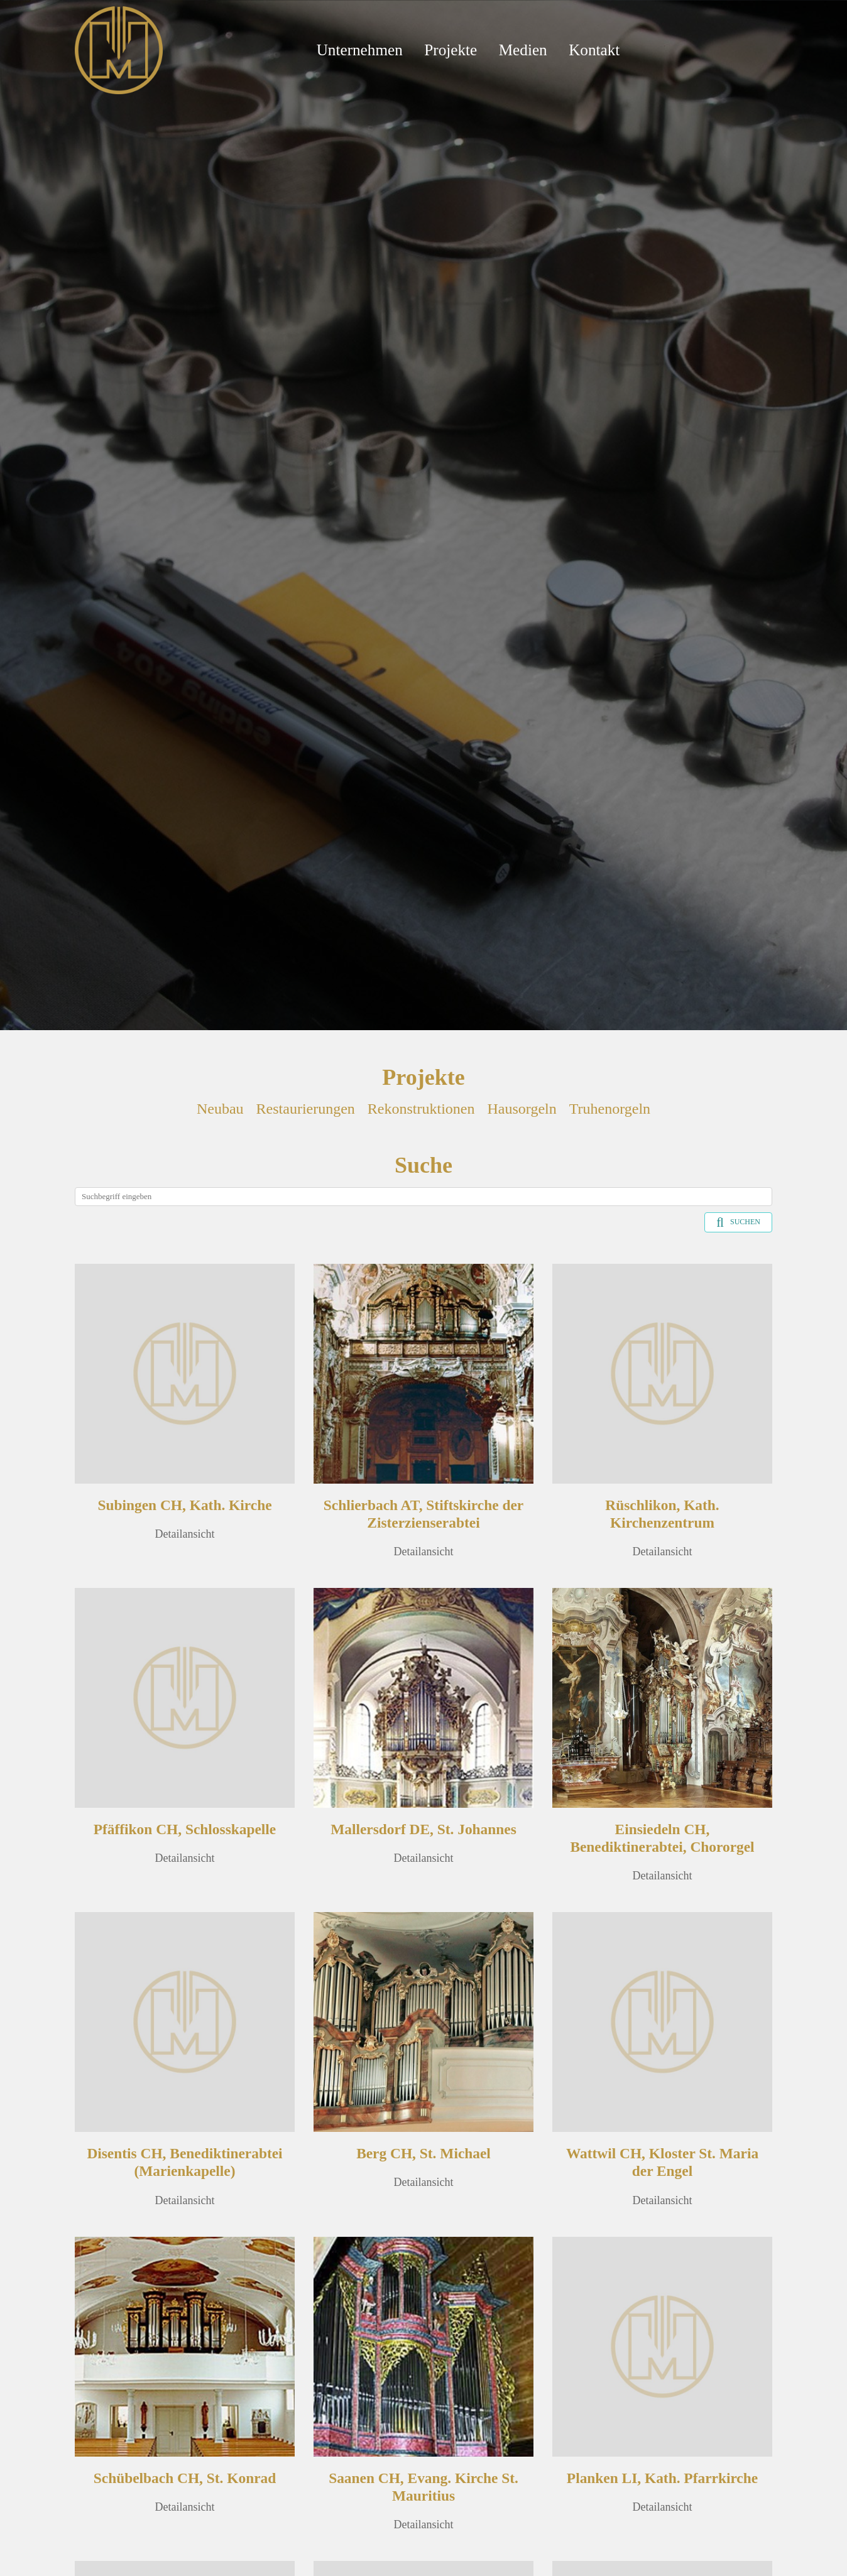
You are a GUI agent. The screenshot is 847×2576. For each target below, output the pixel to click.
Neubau (220, 1109)
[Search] (423, 1196)
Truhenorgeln (609, 1109)
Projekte (450, 49)
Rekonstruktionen (421, 1109)
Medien (523, 49)
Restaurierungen (305, 1109)
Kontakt (594, 49)
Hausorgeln (522, 1109)
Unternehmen (360, 49)
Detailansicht (185, 1534)
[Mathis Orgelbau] (119, 49)
